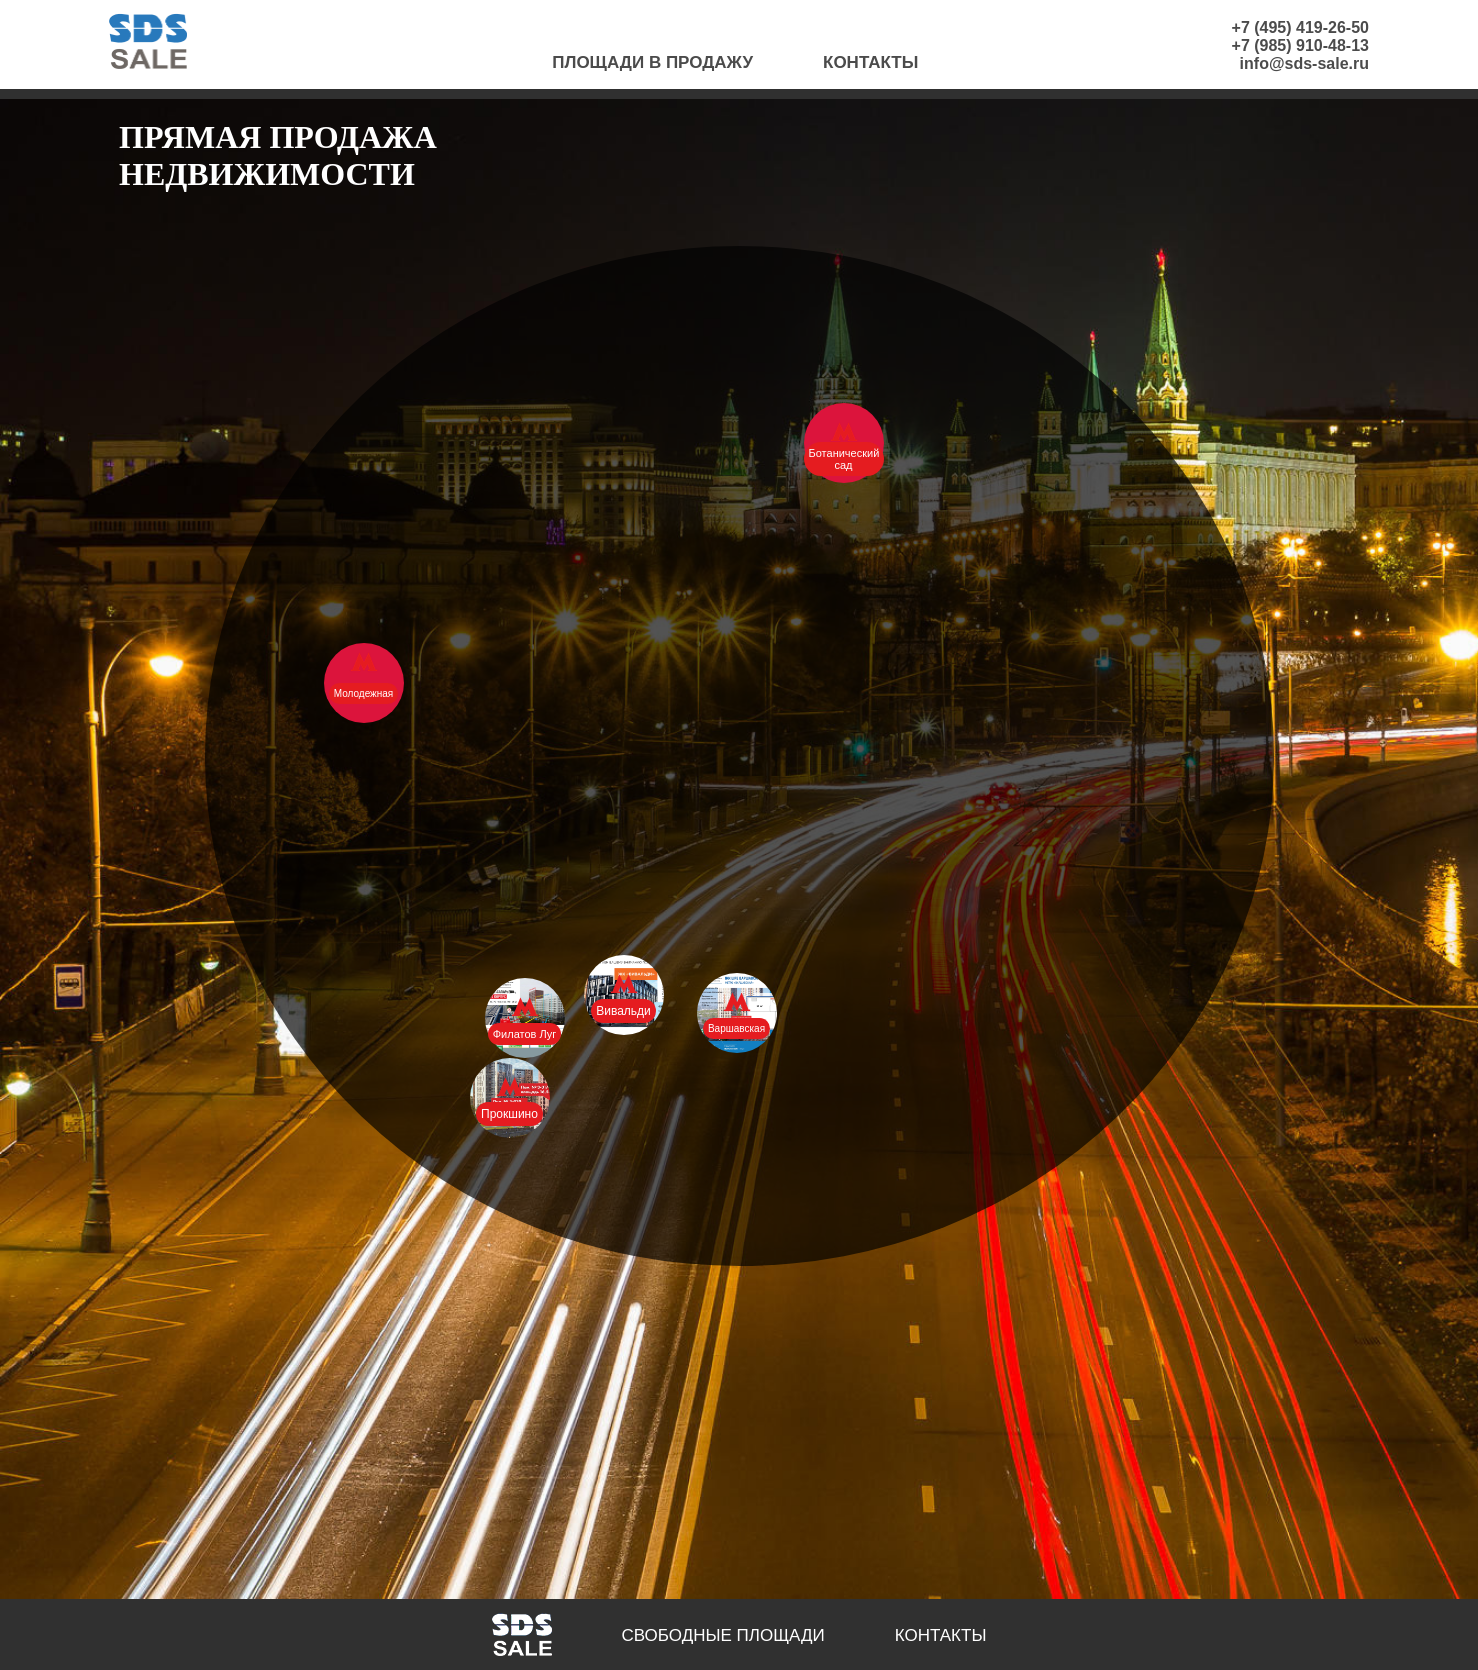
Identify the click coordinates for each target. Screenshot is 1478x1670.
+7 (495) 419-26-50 (1300, 27)
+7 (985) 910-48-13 (1300, 45)
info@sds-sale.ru (1304, 63)
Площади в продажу (652, 62)
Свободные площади (723, 1635)
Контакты (870, 62)
